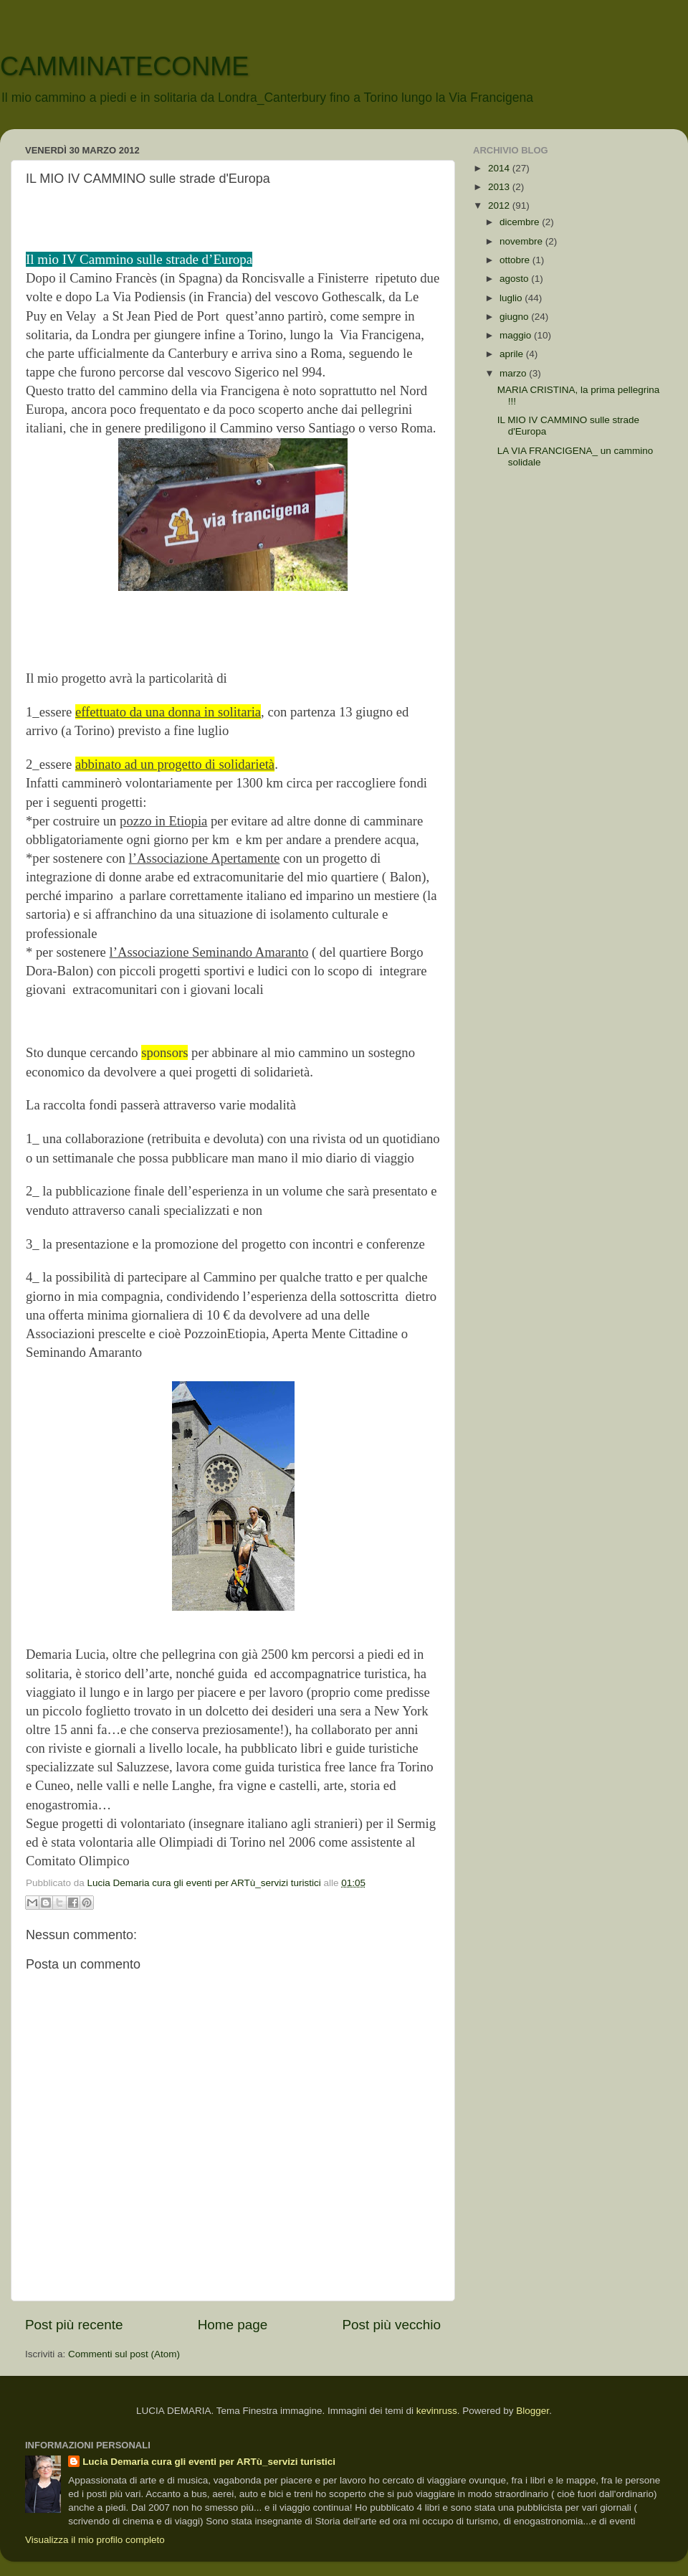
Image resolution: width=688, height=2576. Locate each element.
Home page (233, 2324)
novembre (522, 241)
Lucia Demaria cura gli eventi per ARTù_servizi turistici (208, 2461)
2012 (500, 205)
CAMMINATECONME (124, 66)
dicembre (521, 222)
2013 (500, 186)
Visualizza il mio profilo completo (95, 2539)
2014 (500, 168)
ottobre (516, 260)
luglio (512, 298)
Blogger (532, 2410)
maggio (517, 335)
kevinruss (436, 2410)
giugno (515, 316)
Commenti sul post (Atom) (124, 2354)
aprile (513, 354)
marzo (514, 373)
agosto (515, 278)
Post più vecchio (391, 2324)
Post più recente (74, 2324)
